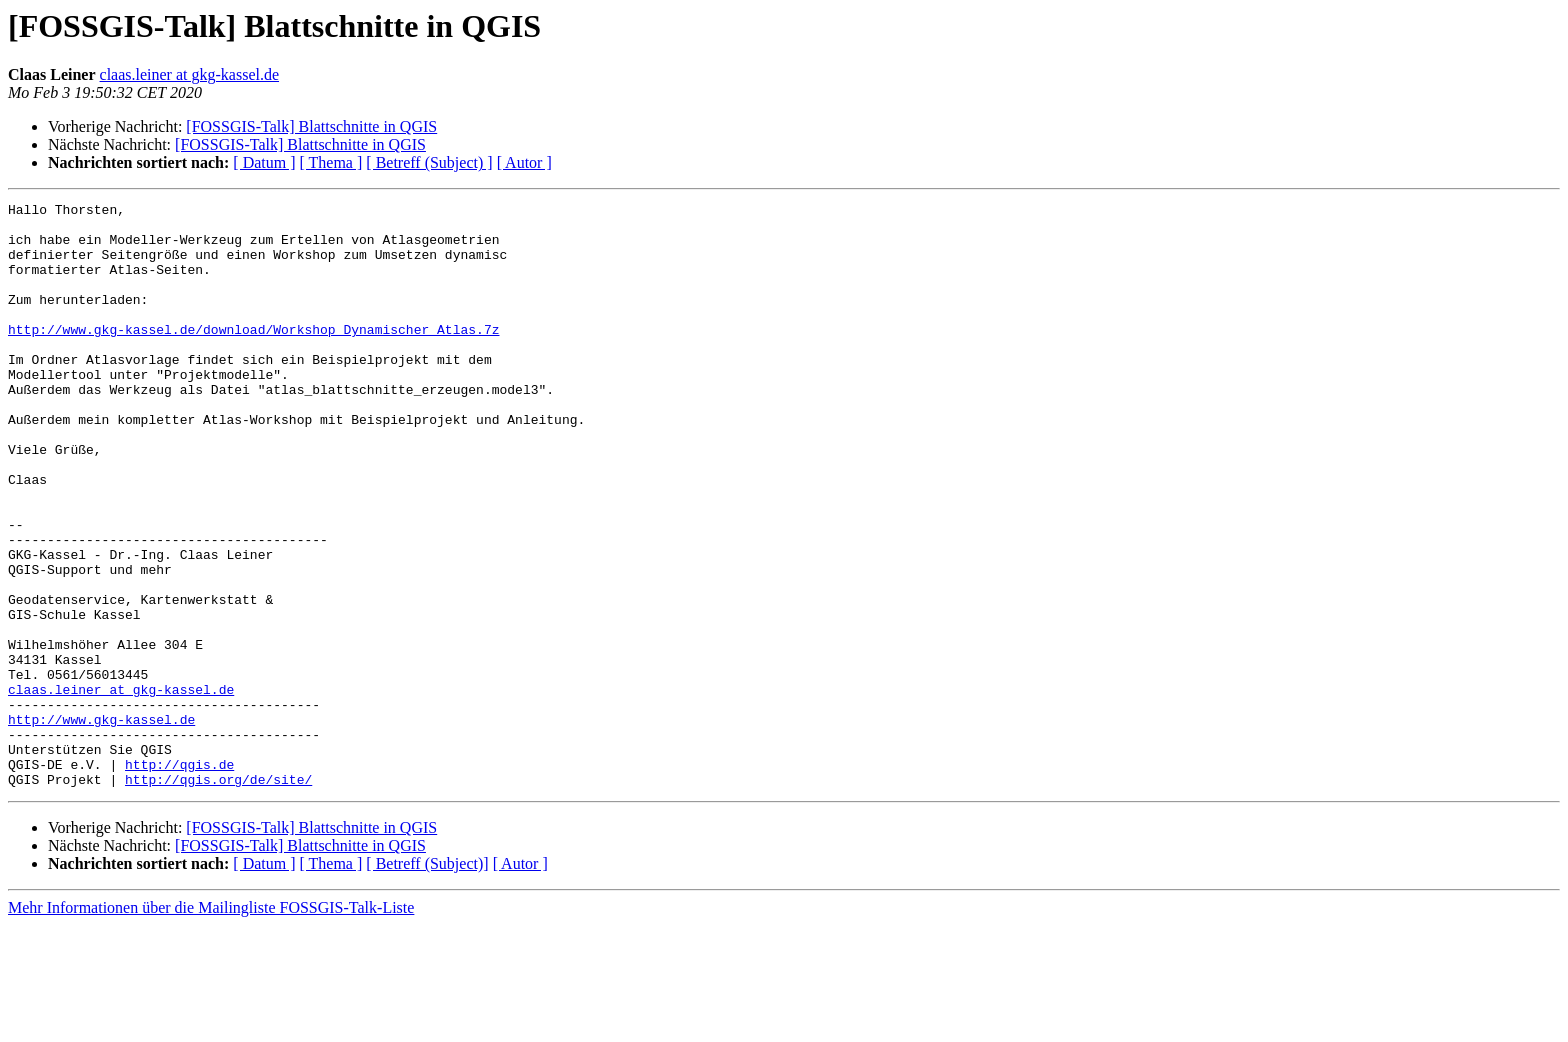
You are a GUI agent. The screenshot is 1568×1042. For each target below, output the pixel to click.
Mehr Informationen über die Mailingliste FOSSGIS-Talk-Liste (211, 1024)
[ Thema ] (331, 162)
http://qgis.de (179, 878)
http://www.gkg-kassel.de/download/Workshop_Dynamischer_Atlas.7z (253, 356)
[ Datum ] (264, 162)
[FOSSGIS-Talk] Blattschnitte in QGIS (311, 126)
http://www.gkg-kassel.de (101, 824)
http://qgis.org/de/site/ (218, 896)
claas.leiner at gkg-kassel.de (189, 74)
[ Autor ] (524, 162)
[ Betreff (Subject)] (427, 980)
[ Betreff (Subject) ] (429, 162)
